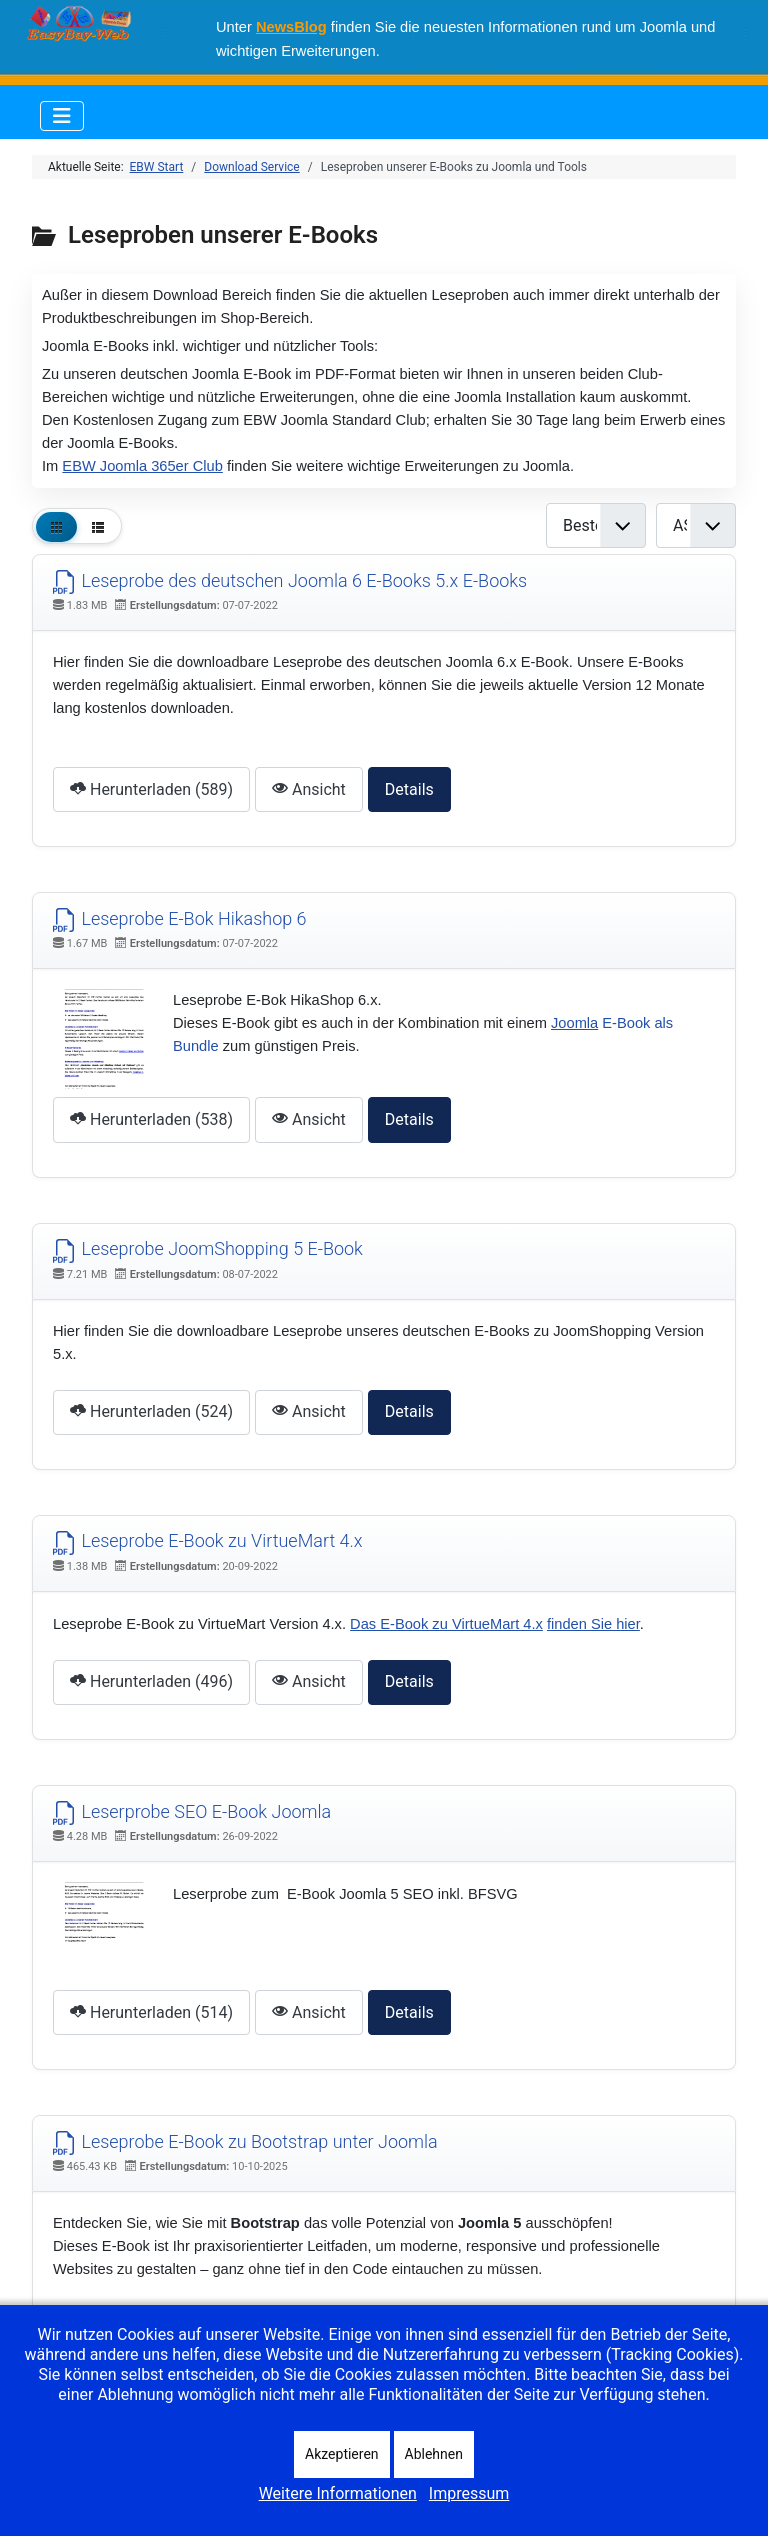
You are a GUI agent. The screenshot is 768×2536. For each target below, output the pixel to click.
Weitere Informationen (338, 2493)
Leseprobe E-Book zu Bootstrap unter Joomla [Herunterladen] (245, 2141)
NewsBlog (291, 27)
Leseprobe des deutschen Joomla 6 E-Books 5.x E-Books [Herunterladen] (290, 580)
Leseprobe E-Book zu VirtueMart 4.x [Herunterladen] (208, 1540)
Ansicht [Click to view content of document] (309, 789)
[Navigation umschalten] (62, 116)
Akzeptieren (342, 2454)
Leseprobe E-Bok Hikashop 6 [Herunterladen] (180, 918)
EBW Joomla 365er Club (142, 466)
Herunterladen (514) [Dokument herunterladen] (151, 2012)
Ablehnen (434, 2454)
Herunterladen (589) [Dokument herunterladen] (151, 789)
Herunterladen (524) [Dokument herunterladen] (151, 1411)
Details (409, 789)
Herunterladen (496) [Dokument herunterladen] (151, 1681)
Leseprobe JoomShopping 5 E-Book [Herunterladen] (208, 1248)
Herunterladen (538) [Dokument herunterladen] (151, 1119)
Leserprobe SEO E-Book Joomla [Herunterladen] (192, 1811)
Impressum (469, 2493)
